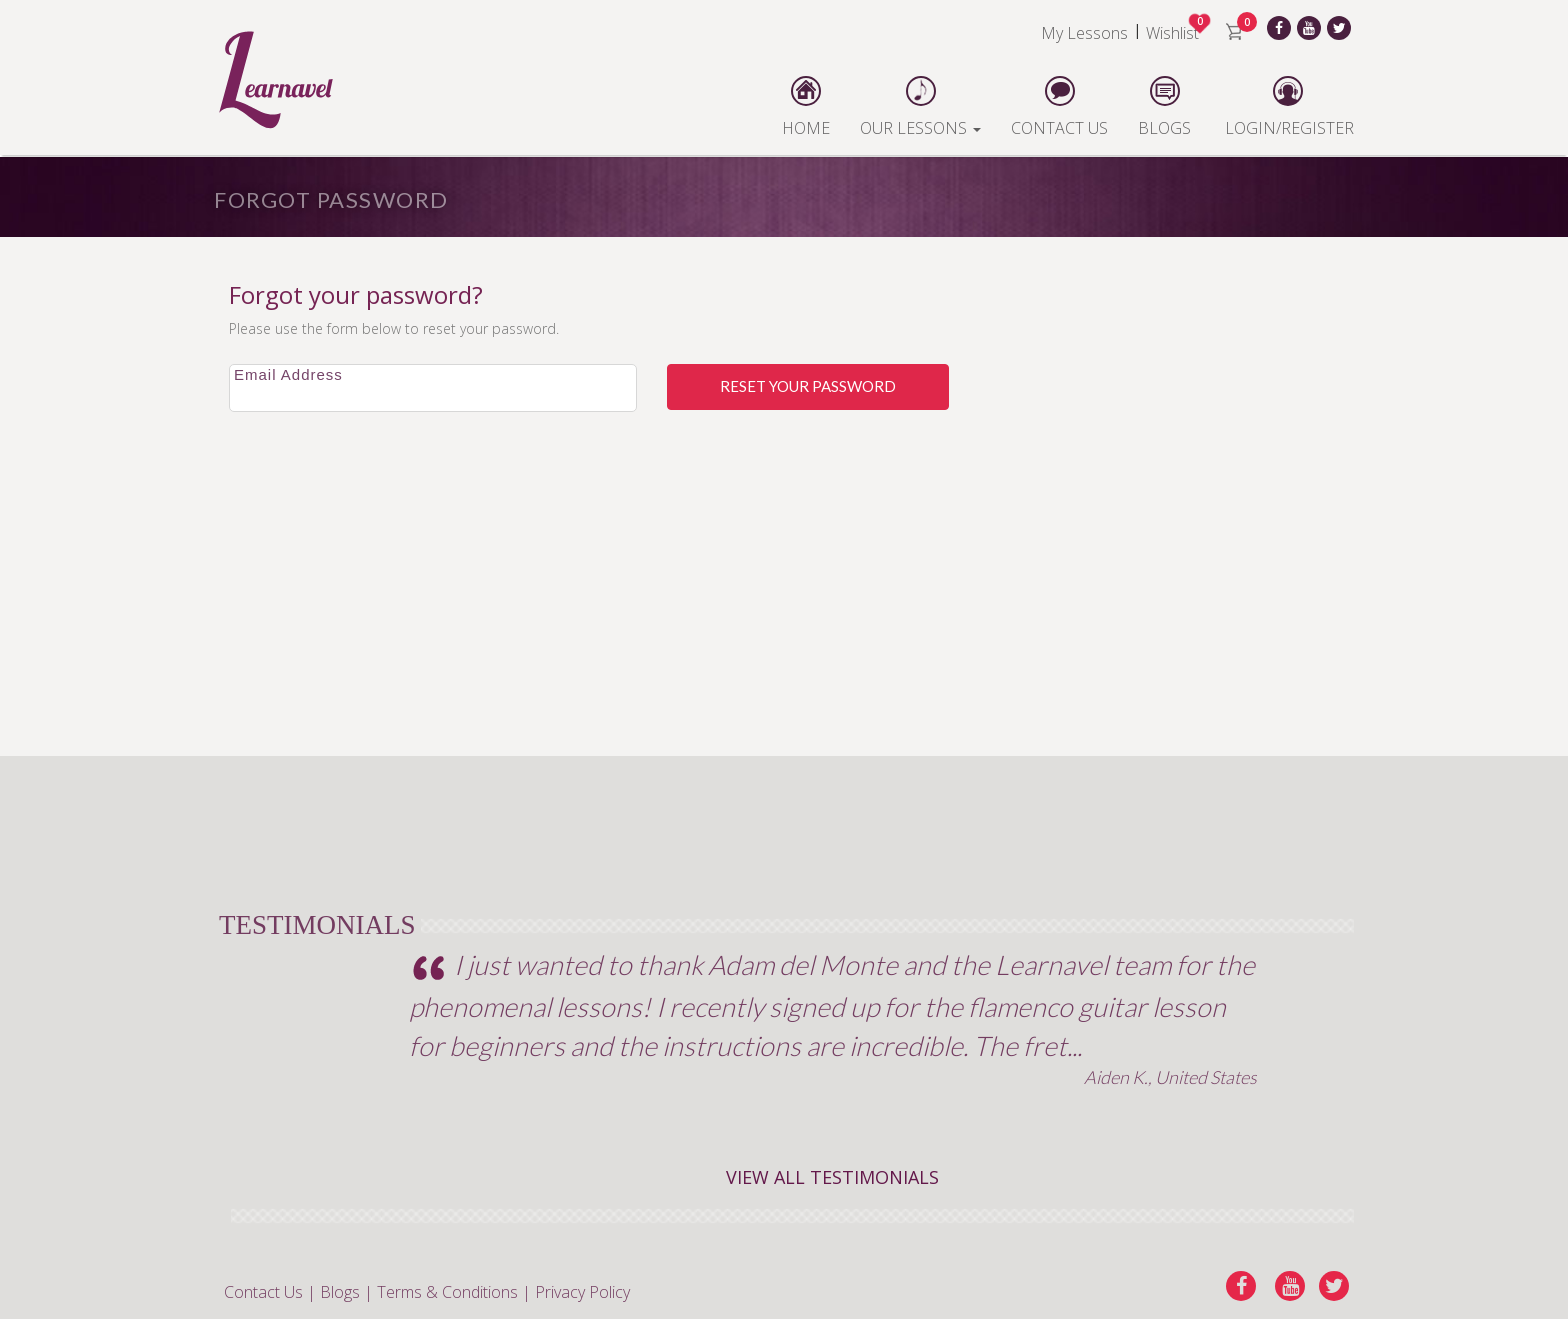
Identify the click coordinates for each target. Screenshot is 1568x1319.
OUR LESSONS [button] (920, 107)
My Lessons (1084, 33)
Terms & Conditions (447, 1292)
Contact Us (263, 1292)
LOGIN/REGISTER (1287, 107)
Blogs (340, 1292)
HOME (806, 107)
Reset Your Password (808, 386)
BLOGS (1164, 107)
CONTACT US (1059, 107)
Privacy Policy (582, 1292)
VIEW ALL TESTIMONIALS (832, 1177)
